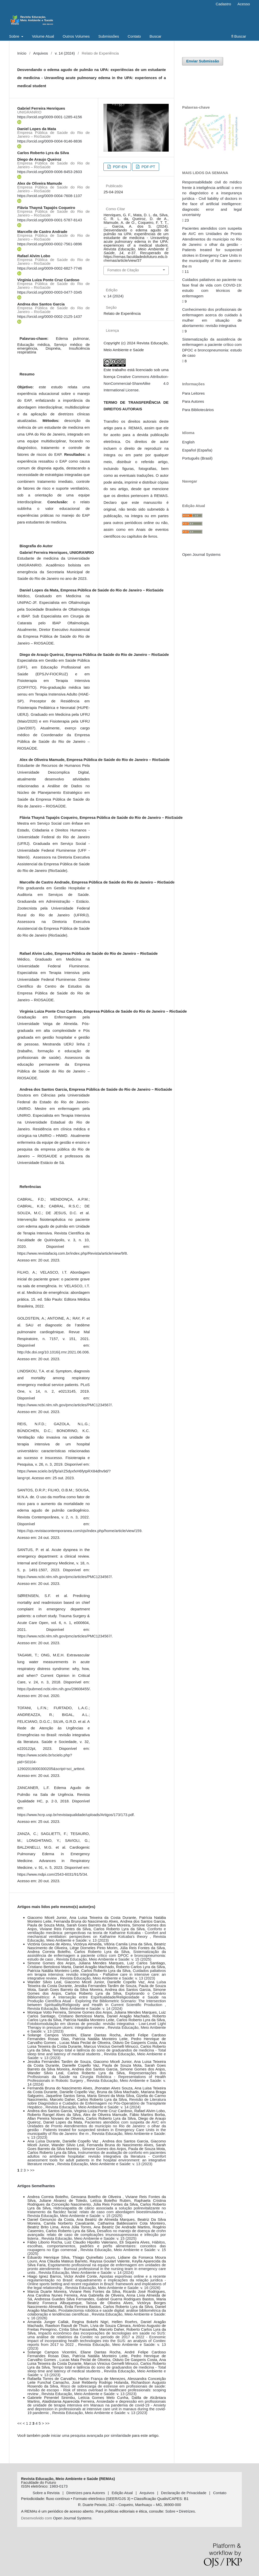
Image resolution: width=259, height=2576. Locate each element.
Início (21, 53)
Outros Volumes (76, 36)
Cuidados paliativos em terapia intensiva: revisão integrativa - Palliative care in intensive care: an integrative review (96, 1974)
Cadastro (223, 4)
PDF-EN (119, 166)
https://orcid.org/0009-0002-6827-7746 (49, 268)
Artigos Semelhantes (36, 2186)
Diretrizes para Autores (85, 2493)
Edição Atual (122, 2493)
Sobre (14, 36)
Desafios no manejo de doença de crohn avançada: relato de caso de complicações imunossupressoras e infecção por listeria (96, 2234)
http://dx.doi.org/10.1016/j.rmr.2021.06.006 (53, 1352)
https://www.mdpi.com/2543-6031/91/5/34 (52, 1874)
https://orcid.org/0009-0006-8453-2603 (49, 172)
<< (19, 2423)
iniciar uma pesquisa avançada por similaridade (91, 2435)
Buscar (155, 36)
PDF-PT (147, 166)
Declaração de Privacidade (183, 2493)
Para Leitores (193, 393)
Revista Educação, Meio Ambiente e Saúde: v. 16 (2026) (112, 2287)
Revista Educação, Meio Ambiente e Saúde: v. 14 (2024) (74, 2008)
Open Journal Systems (201, 554)
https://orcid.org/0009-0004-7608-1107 (49, 196)
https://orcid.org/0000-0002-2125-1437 (49, 316)
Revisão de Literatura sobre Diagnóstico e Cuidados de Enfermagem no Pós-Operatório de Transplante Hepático (96, 2103)
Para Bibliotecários (198, 410)
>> (32, 2170)
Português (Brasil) (197, 458)
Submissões (108, 36)
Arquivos (40, 53)
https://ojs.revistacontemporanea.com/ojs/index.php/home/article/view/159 (79, 1531)
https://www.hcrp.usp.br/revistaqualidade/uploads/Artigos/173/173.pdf (75, 1814)
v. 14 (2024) (65, 53)
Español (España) (197, 450)
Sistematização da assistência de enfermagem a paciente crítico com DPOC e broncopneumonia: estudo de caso (96, 1955)
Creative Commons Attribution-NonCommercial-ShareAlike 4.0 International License (135, 383)
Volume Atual (43, 36)
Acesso (244, 4)
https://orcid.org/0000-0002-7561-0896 (49, 244)
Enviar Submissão (202, 61)
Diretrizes (187, 2511)
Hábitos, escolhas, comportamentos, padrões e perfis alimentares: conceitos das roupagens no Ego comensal (96, 2246)
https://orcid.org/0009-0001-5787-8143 (49, 220)
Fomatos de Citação (123, 270)
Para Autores (193, 401)
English (188, 442)
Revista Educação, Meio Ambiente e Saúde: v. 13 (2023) (96, 1938)
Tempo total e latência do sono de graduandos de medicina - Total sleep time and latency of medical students (96, 2052)
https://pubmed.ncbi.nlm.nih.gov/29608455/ (53, 1689)
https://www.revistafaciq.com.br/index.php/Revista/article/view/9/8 (72, 1253)
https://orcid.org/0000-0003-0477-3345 (49, 292)
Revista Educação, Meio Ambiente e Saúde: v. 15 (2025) (103, 1959)
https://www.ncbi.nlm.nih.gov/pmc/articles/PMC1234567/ (64, 1405)
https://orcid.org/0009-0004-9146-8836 (49, 141)
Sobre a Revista (46, 2493)
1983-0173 (59, 2486)
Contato (134, 36)
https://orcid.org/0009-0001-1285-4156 (49, 117)
